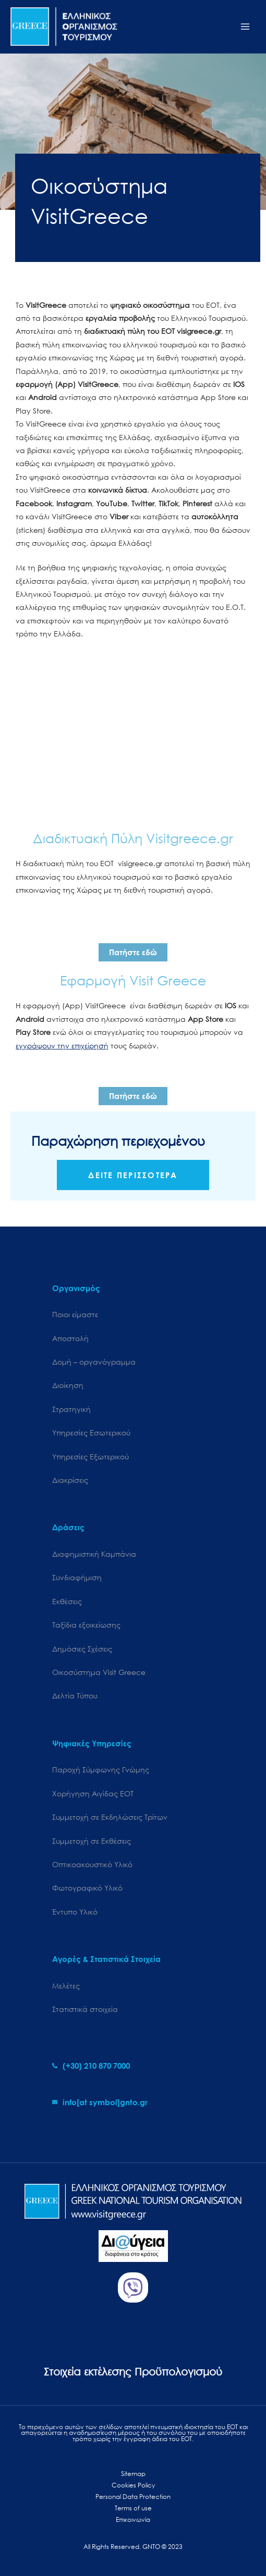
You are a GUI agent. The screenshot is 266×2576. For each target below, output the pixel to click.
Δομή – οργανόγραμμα (94, 1362)
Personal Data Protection (133, 2496)
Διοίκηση (67, 1385)
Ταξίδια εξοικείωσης (86, 1625)
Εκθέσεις (67, 1601)
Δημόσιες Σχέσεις (82, 1649)
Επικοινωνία (133, 2519)
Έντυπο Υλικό (75, 1912)
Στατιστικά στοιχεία (85, 2009)
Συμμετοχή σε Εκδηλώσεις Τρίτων (109, 1817)
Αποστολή (70, 1338)
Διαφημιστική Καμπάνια (94, 1554)
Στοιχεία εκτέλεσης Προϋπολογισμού (133, 2372)
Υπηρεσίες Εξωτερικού (90, 1456)
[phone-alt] (91, 2065)
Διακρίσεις (70, 1480)
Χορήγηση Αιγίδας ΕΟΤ (93, 1793)
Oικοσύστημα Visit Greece (99, 1672)
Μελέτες (66, 1986)
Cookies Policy (133, 2485)
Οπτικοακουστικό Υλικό (92, 1864)
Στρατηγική (71, 1409)
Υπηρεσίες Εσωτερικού (91, 1432)
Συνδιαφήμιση (77, 1577)
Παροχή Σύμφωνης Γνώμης (100, 1769)
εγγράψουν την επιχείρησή (62, 1046)
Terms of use (133, 2508)
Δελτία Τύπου (75, 1695)
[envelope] (100, 2102)
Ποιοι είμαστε (75, 1314)
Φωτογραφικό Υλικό (87, 1888)
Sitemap (133, 2473)
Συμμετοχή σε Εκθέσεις (91, 1841)
